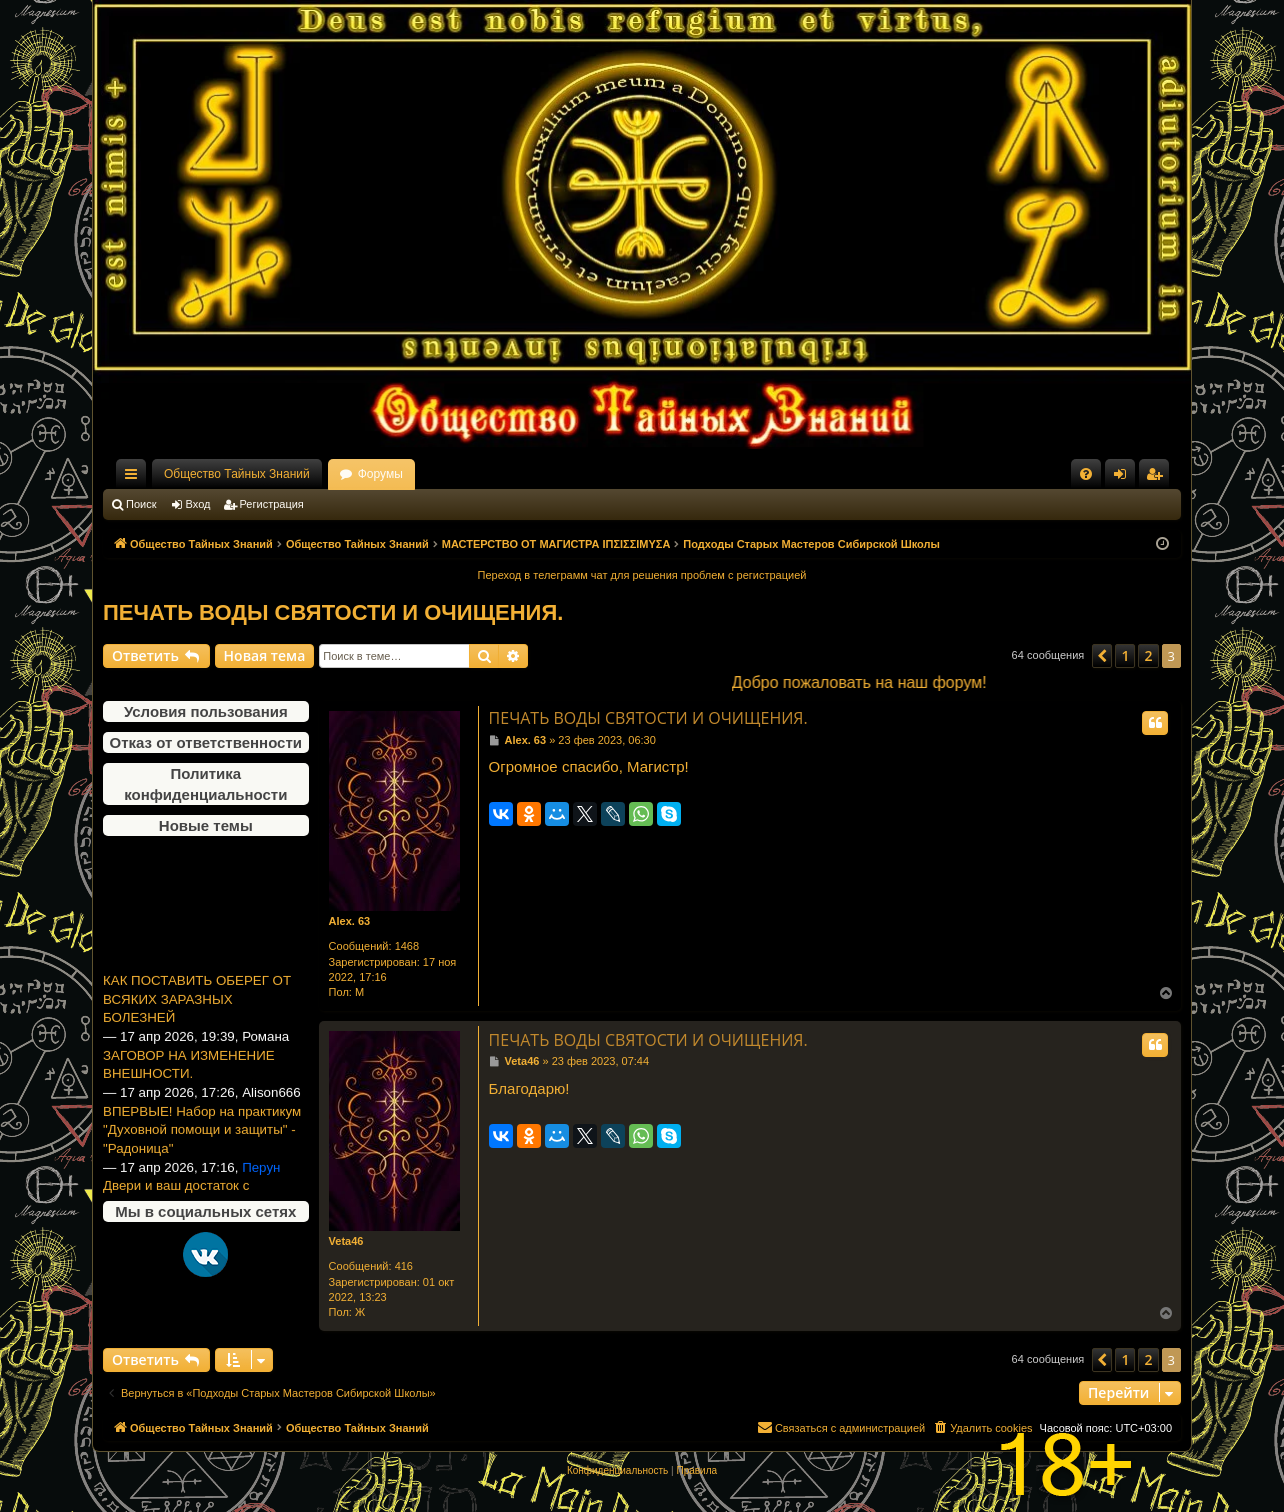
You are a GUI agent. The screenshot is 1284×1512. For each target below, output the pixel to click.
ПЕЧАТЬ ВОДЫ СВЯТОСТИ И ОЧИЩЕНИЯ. (333, 612)
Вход (198, 504)
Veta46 (346, 1241)
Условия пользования (206, 711)
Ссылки (135, 478)
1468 (407, 946)
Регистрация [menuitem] (1158, 478)
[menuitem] (1086, 474)
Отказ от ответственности (206, 742)
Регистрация (272, 504)
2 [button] (1148, 655)
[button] (1102, 656)
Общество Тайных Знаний (237, 474)
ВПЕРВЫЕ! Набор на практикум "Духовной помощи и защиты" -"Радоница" (202, 1143)
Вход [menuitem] (1124, 478)
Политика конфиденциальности (205, 784)
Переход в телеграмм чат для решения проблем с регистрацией (642, 575)
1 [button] (1125, 655)
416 (404, 1266)
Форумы (380, 474)
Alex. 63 (350, 921)
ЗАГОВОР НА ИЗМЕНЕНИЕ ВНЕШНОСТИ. (189, 1078)
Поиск (141, 504)
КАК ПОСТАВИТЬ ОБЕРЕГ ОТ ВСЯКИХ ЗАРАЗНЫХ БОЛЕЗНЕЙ (197, 1012)
